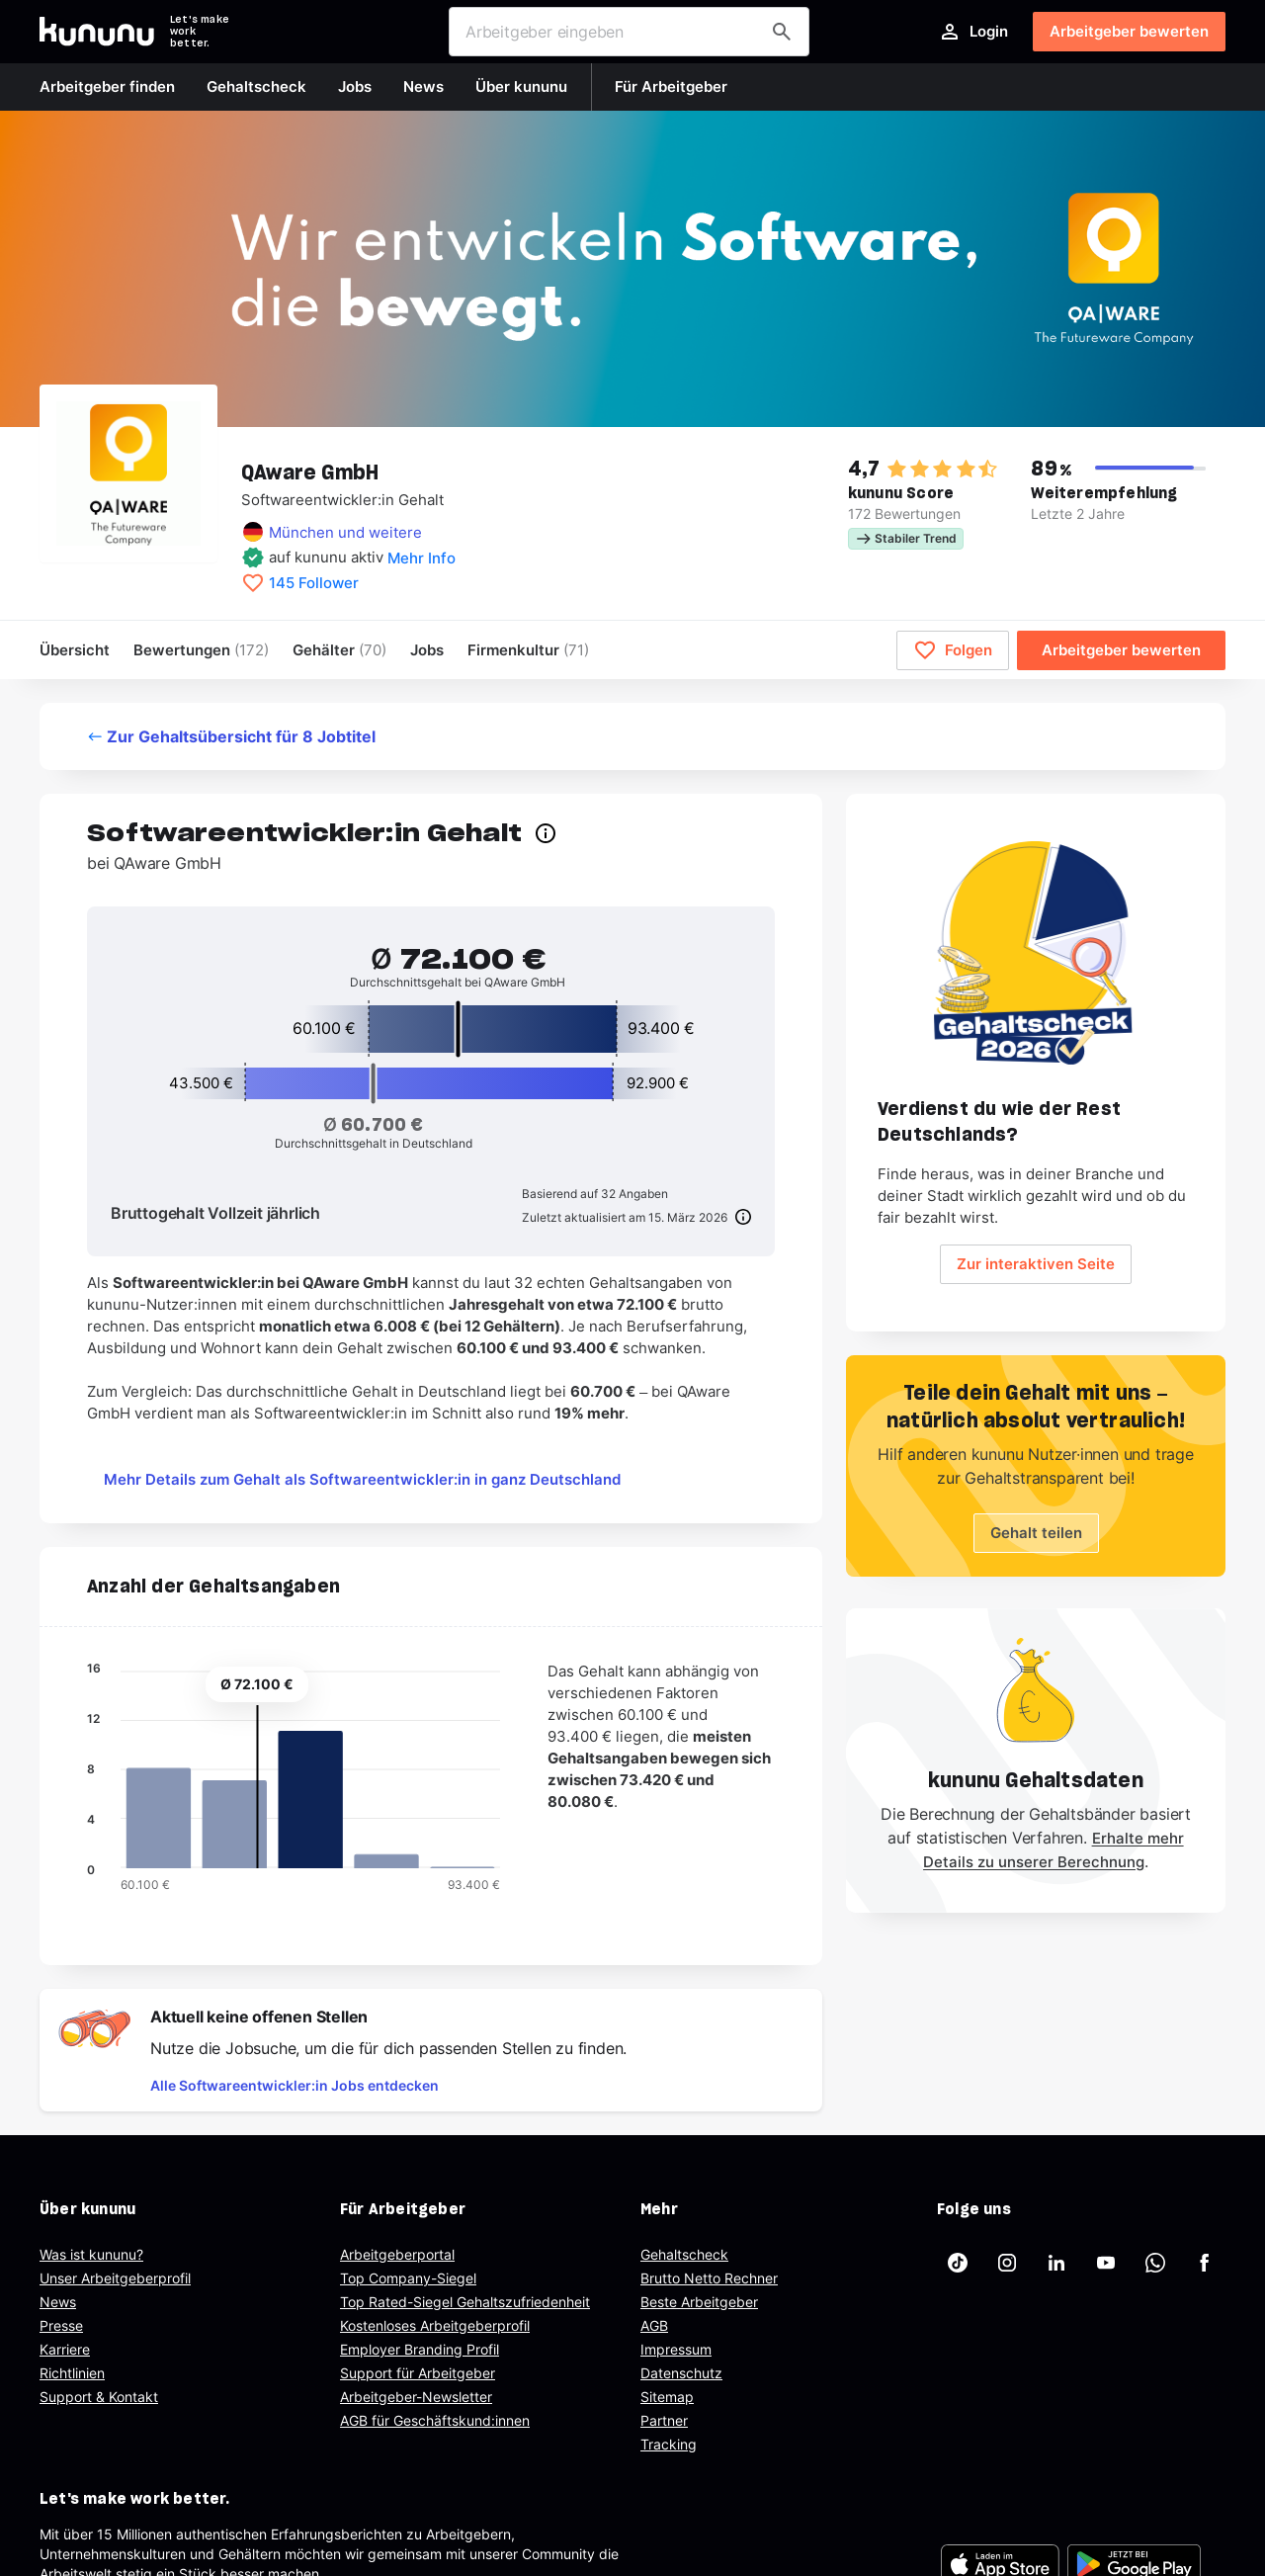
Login (973, 31)
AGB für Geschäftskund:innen (435, 2420)
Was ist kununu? (91, 2254)
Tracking (668, 2444)
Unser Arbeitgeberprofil (115, 2278)
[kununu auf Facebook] (1204, 2262)
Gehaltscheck (684, 2254)
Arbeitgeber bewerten (1129, 31)
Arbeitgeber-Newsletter (416, 2396)
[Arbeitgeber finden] (782, 31)
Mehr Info (421, 558)
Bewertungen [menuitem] (201, 650)
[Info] (739, 1217)
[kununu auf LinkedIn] (1056, 2262)
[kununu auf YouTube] (1106, 2262)
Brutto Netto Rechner (709, 2278)
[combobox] (629, 31)
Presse (61, 2325)
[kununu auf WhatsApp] (1155, 2262)
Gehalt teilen (1036, 1532)
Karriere (65, 2349)
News (58, 2301)
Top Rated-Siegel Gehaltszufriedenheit (465, 2301)
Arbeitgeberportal (397, 2254)
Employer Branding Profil (419, 2349)
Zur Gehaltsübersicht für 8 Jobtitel (231, 736)
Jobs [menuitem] (427, 650)
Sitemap (667, 2396)
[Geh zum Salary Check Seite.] (1036, 953)
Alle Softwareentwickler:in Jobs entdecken (294, 2085)
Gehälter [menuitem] (339, 650)
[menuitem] (528, 650)
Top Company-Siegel (408, 2278)
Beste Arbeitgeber (699, 2301)
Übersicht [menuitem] (75, 650)
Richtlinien (72, 2372)
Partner (664, 2420)
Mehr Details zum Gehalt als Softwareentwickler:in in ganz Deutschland (362, 1479)
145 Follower (314, 583)
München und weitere (345, 532)
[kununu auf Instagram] (1007, 2262)
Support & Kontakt (99, 2396)
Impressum (676, 2349)
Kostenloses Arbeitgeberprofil (435, 2325)
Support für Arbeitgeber (417, 2372)
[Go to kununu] (97, 31)
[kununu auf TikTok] (957, 2262)
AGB (654, 2325)
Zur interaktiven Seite (1036, 1263)
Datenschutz (681, 2372)
